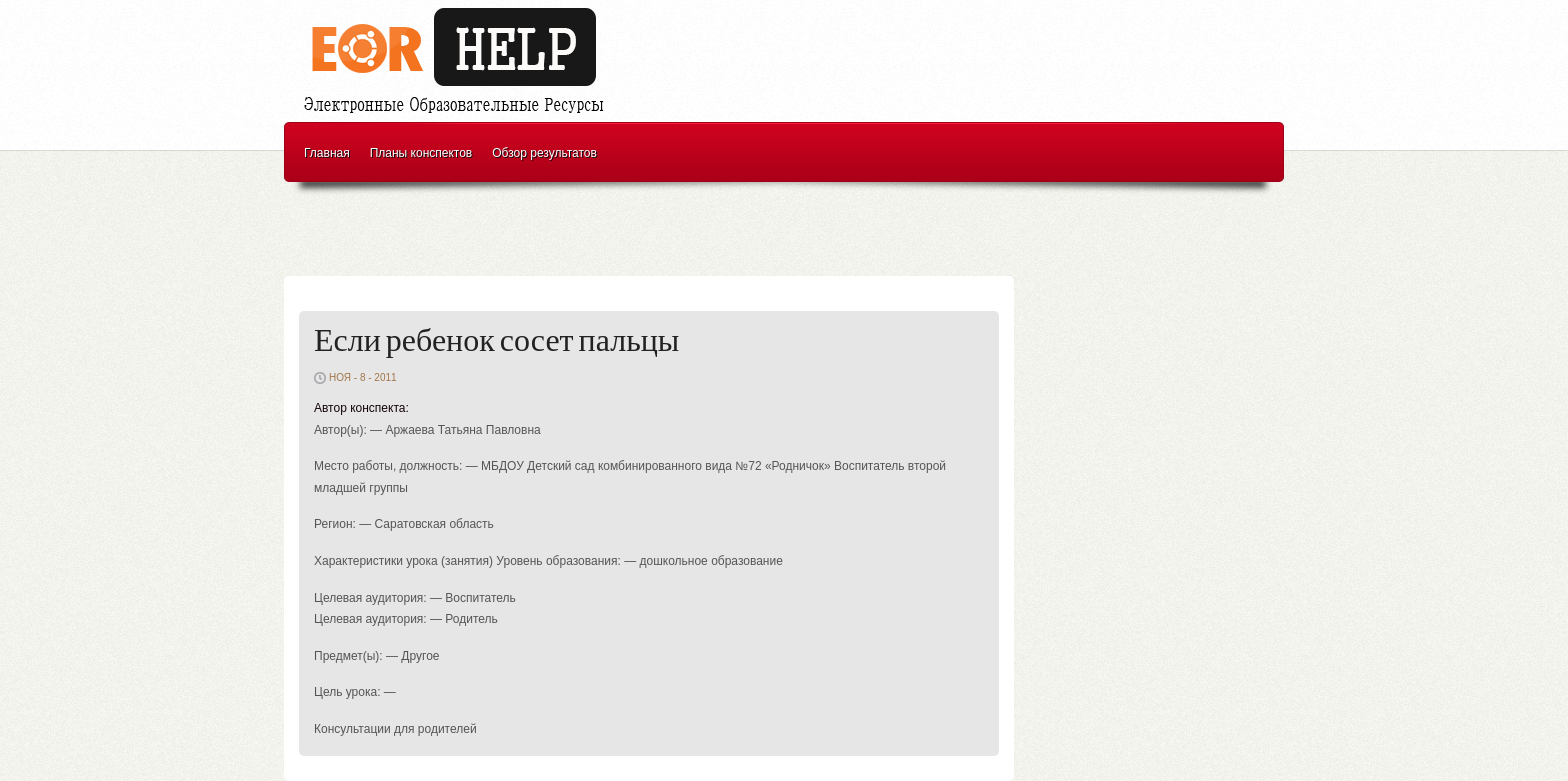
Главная (327, 153)
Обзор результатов (544, 153)
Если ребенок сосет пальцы (496, 341)
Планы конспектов (421, 153)
